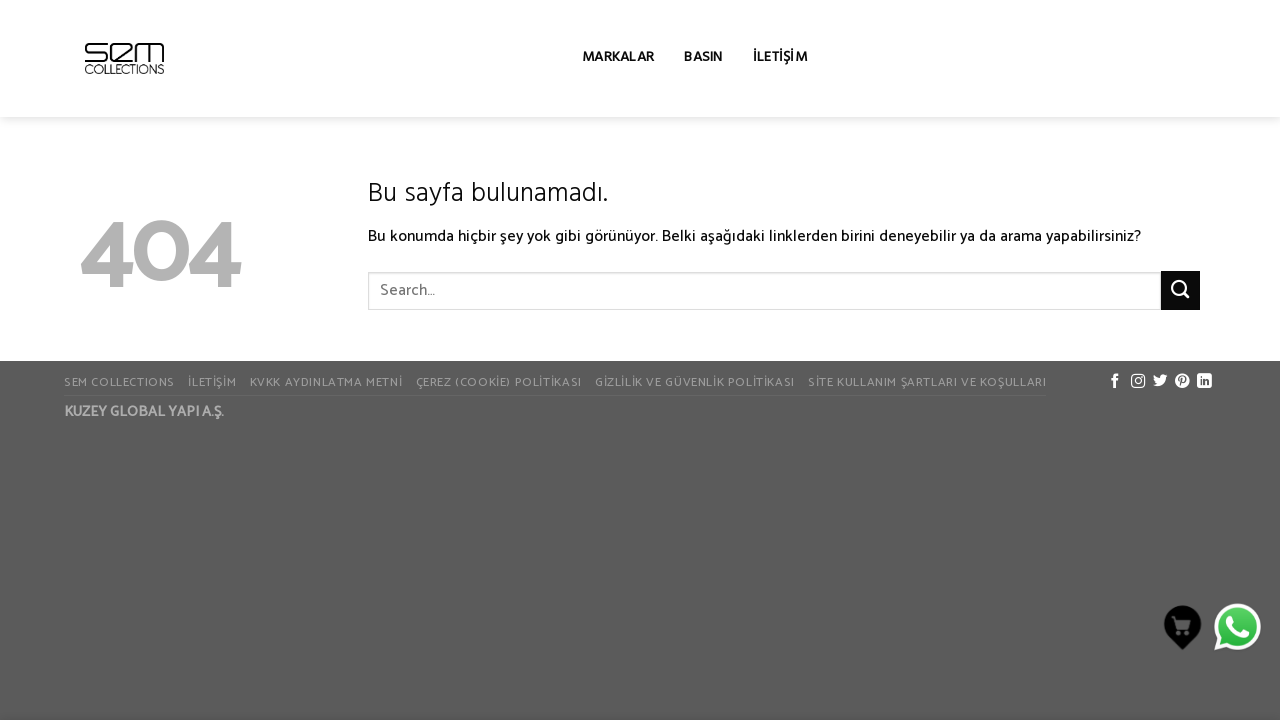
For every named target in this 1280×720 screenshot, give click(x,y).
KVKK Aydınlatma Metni (326, 383)
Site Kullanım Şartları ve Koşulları (927, 383)
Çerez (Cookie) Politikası (499, 383)
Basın (703, 58)
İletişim (780, 58)
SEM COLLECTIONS (119, 383)
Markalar (618, 58)
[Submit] (1180, 290)
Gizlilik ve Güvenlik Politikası (695, 383)
